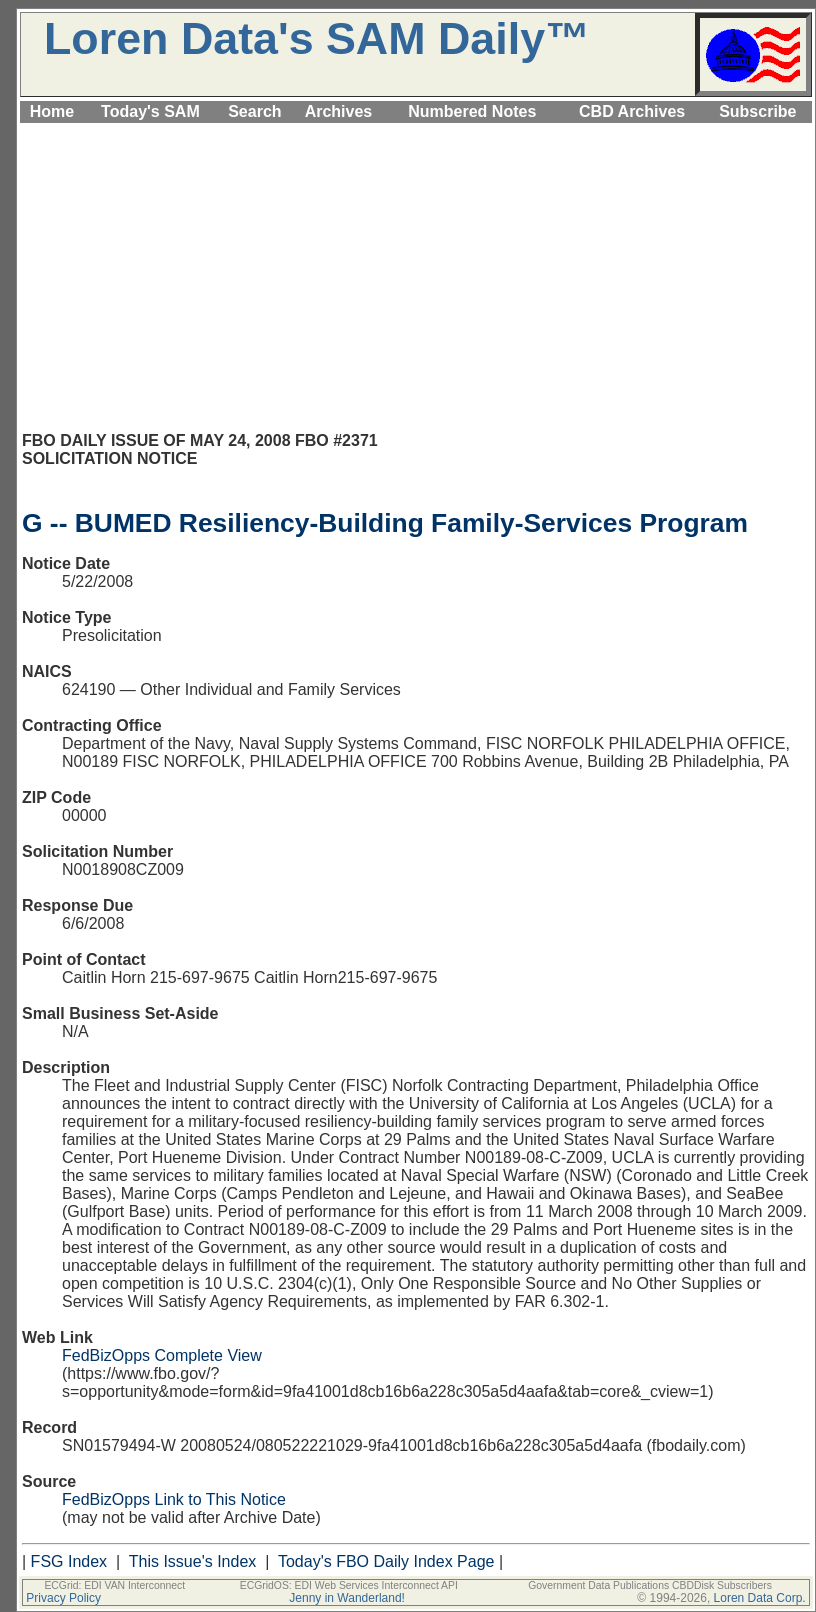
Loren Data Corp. (760, 1598)
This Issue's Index (193, 1561)
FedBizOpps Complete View (162, 1355)
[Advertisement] (416, 286)
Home (52, 111)
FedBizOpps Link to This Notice (174, 1499)
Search (254, 111)
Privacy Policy (63, 1598)
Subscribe (757, 111)
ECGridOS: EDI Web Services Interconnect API (349, 1585)
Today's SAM (150, 111)
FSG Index (69, 1561)
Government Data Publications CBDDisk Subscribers (650, 1585)
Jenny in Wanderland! (347, 1598)
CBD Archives (632, 111)
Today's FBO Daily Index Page (386, 1561)
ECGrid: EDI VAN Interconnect (114, 1585)
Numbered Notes (472, 111)
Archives (339, 111)
